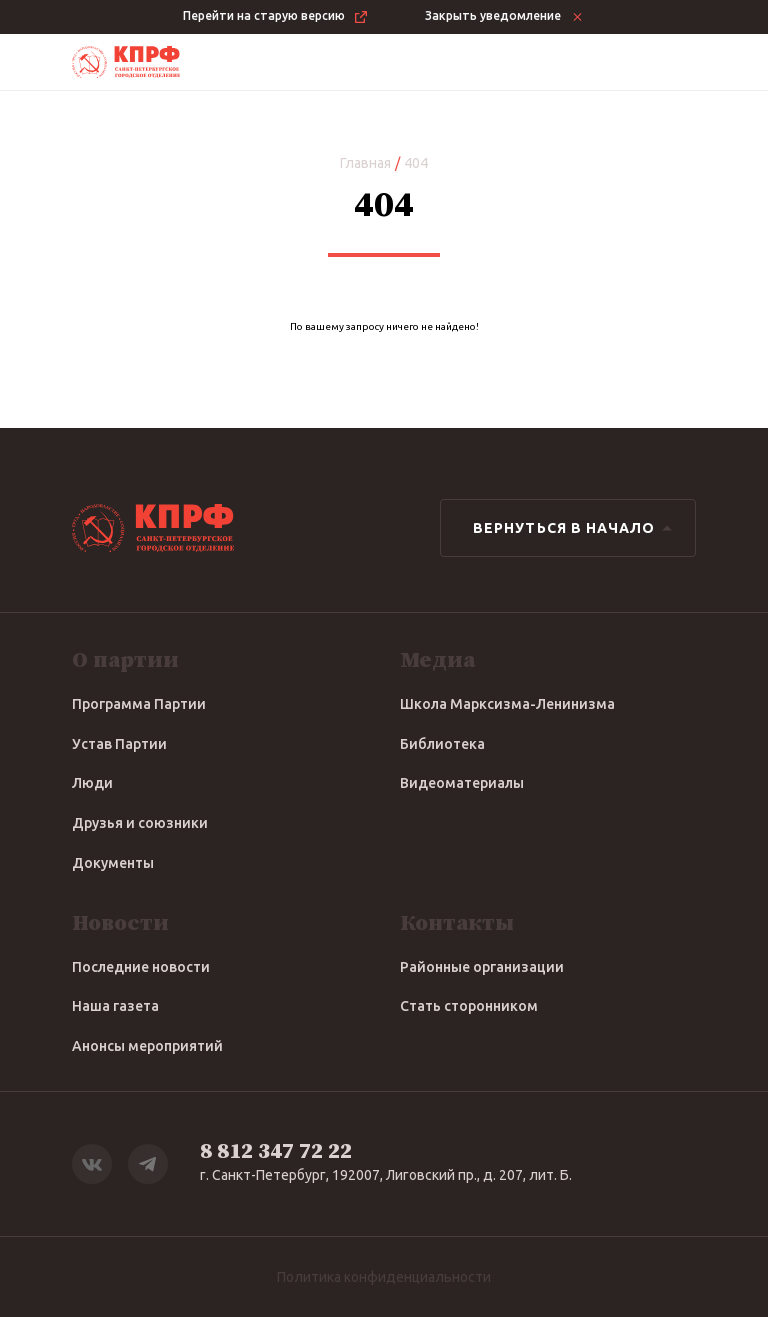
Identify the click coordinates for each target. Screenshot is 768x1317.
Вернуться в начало (576, 528)
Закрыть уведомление (505, 17)
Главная (365, 163)
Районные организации (482, 967)
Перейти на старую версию (276, 17)
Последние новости (141, 967)
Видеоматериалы (462, 783)
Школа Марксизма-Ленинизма (507, 704)
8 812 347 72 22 (276, 1151)
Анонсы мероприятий (147, 1046)
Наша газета (115, 1006)
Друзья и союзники (140, 823)
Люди (92, 783)
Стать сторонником (469, 1006)
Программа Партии (139, 704)
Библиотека (442, 744)
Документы (113, 863)
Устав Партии (119, 744)
